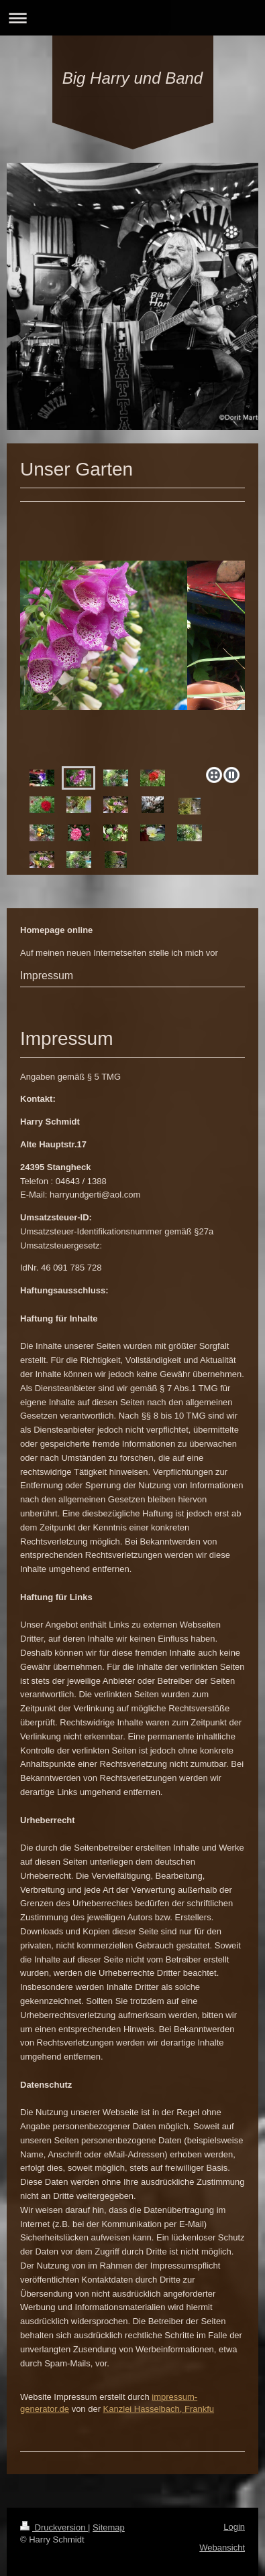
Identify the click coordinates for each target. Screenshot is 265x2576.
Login (234, 2527)
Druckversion (54, 2527)
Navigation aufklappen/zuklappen (132, 17)
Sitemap (109, 2527)
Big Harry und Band (132, 78)
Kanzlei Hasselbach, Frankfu (158, 2409)
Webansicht (222, 2548)
